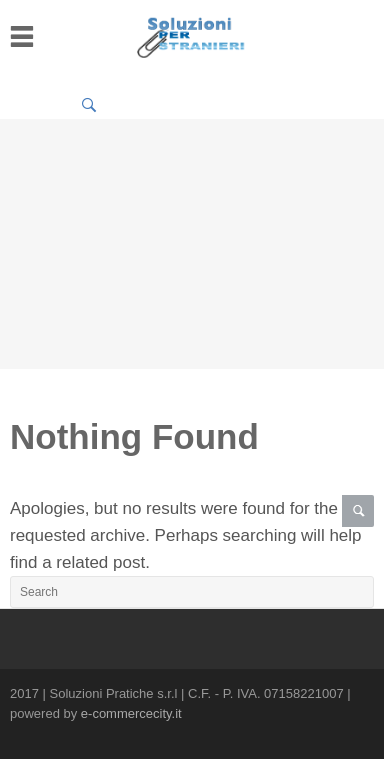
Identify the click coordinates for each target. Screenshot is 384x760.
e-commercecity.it (131, 713)
